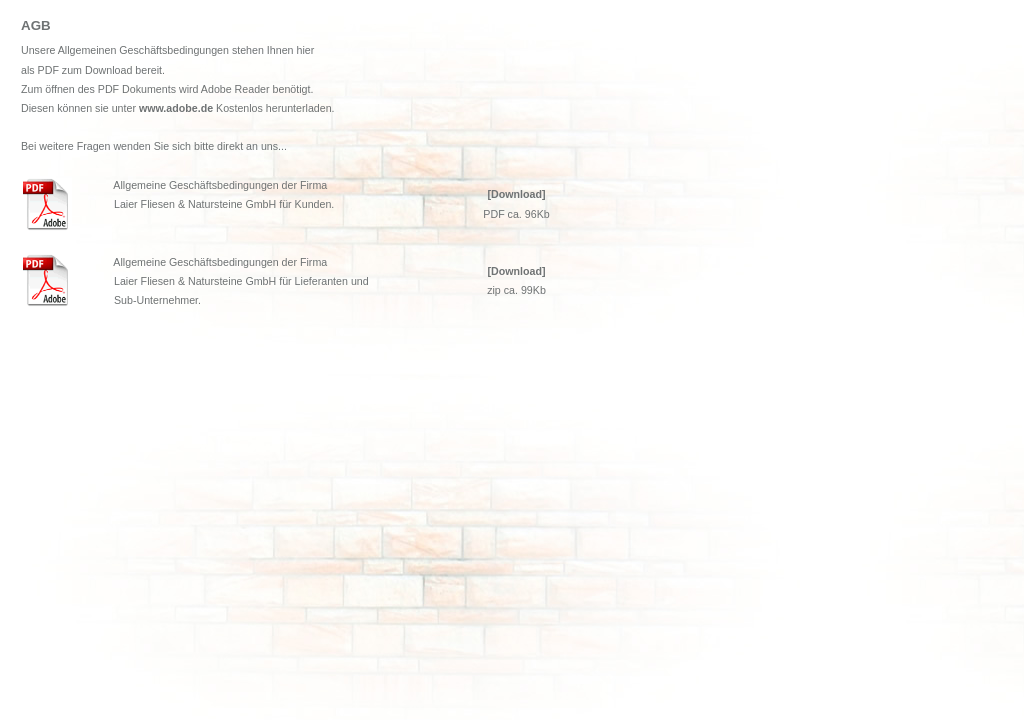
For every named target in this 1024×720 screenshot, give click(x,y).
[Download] (516, 194)
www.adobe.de (176, 108)
